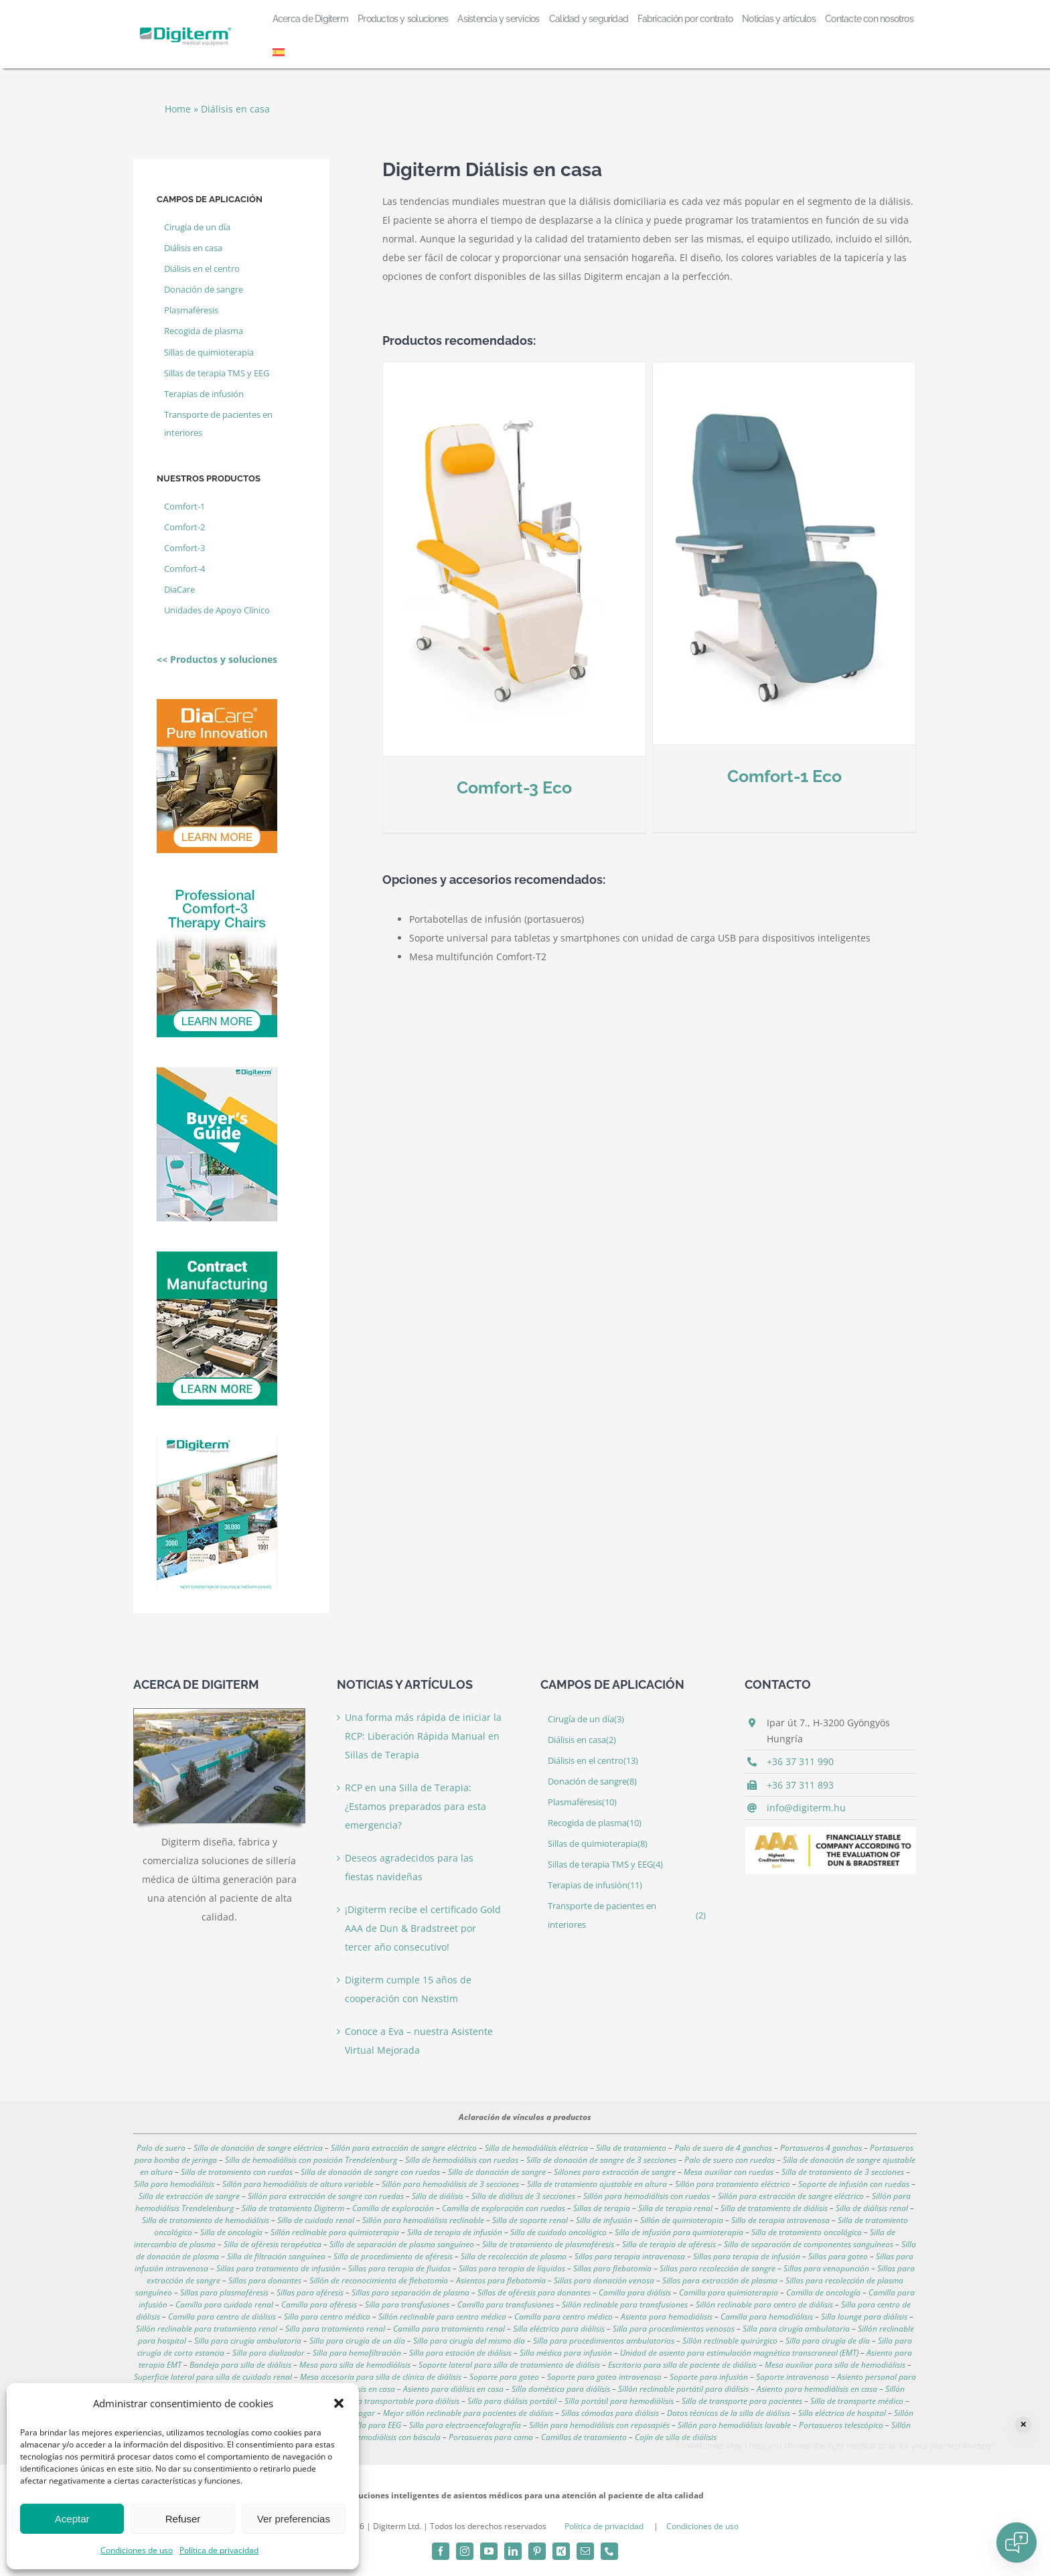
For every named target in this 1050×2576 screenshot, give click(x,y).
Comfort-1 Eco (739, 776)
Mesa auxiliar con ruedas (728, 2172)
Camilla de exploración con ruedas (503, 2208)
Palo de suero (161, 2147)
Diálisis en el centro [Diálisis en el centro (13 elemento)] (202, 269)
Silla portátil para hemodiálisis (619, 2401)
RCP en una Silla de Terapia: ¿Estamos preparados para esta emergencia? (415, 1806)
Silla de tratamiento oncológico (806, 2232)
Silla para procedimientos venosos (674, 2328)
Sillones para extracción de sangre (615, 2172)
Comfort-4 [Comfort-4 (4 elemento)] (184, 569)
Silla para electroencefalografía (465, 2425)
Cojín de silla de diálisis (676, 2437)
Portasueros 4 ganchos (821, 2147)
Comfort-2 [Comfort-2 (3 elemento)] (184, 527)
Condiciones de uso (136, 2550)
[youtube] (489, 2551)
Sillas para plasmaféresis (224, 2292)
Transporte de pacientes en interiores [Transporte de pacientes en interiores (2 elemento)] (218, 424)
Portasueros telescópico (841, 2425)
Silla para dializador (268, 2352)
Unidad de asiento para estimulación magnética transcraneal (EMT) (739, 2352)
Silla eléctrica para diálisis (559, 2328)
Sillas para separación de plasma (410, 2292)
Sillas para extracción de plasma (719, 2280)
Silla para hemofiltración (357, 2352)
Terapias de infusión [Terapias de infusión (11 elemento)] (204, 394)
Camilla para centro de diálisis (222, 2316)
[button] (339, 2403)
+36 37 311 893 (800, 1784)
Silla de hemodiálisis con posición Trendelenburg (311, 2160)
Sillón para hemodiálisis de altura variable (298, 2184)
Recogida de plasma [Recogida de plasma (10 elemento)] (203, 331)
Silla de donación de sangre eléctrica (258, 2147)
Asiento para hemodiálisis (666, 2316)
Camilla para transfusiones (505, 2304)
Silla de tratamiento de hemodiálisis (205, 2220)
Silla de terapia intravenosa (780, 2220)
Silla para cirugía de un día (357, 2340)
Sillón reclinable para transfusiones (625, 2304)
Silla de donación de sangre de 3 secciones (601, 2160)
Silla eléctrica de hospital (842, 2413)
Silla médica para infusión (566, 2352)
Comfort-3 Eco (514, 787)
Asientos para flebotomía (501, 2280)
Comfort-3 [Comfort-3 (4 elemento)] (184, 548)
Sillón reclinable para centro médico (442, 2316)
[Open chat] (1016, 2542)
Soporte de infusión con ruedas (853, 2184)
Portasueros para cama (491, 2437)
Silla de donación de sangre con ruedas (370, 2172)
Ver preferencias (293, 2518)
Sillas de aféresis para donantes (534, 2292)
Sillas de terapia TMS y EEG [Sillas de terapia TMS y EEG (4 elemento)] (216, 373)
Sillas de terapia (601, 2208)
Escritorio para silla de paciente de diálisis (682, 2364)
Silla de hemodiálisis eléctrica (536, 2147)
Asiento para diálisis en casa (453, 2389)
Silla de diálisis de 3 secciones (523, 2196)
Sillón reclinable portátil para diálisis (683, 2389)
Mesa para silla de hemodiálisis (354, 2364)
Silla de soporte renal (530, 2220)
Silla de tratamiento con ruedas (237, 2172)
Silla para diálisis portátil (511, 2401)
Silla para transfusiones (407, 2304)
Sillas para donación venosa (604, 2280)
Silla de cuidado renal (315, 2220)
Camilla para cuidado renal (224, 2304)
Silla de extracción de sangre (189, 2196)
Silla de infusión (604, 2220)
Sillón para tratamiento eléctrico (732, 2184)
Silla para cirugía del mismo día (469, 2340)
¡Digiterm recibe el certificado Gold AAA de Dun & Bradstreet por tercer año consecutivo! (423, 1928)
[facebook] (440, 2551)
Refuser (183, 2518)
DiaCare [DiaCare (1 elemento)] (179, 589)
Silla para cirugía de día (827, 2340)
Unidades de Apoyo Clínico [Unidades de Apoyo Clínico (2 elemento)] (217, 610)
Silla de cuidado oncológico (558, 2232)
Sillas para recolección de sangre (717, 2268)
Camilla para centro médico (563, 2316)
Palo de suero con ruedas (729, 2160)
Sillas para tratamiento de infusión (278, 2268)
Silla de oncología (231, 2232)
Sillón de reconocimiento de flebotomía (378, 2280)
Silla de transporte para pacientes (742, 2401)
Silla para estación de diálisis (460, 2352)
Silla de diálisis (437, 2196)
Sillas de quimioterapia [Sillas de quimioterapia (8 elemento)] (209, 352)
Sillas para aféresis (310, 2292)
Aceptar (72, 2518)
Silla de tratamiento (631, 2147)
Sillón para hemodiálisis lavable (734, 2425)
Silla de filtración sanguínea (276, 2256)
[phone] (609, 2551)
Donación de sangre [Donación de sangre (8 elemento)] (203, 289)
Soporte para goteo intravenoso (604, 2376)
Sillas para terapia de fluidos (399, 2268)
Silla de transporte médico (856, 2401)
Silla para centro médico (327, 2316)
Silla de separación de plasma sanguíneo (401, 2244)
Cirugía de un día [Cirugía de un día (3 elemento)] (197, 227)
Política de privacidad (218, 2550)
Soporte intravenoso (792, 2376)
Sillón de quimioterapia (681, 2220)
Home (178, 108)
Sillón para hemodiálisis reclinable (423, 2220)
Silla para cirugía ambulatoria (796, 2328)
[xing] (561, 2551)
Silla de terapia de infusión (454, 2232)
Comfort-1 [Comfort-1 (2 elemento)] (184, 506)
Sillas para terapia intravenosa (630, 2256)
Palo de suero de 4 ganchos (723, 2147)
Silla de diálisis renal (872, 2208)
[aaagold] (830, 1831)
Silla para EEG (376, 2425)
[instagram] (464, 2551)
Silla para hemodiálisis (174, 2184)
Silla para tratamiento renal (335, 2328)
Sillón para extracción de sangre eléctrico (404, 2147)
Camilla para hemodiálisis (767, 2316)
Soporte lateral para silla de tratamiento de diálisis (509, 2364)
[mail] (585, 2551)
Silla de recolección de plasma (514, 2256)
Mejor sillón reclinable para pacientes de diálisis (468, 2413)
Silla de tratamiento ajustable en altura (597, 2184)
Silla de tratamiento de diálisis (774, 2208)
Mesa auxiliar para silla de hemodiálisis (835, 2364)
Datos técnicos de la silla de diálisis (728, 2413)
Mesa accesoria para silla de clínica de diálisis (380, 2376)
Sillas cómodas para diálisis (610, 2413)
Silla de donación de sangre (497, 2172)
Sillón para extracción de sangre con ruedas (326, 2196)
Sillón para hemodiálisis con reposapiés (599, 2425)
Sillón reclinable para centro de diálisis (764, 2304)
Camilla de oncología (823, 2292)
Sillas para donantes (264, 2280)
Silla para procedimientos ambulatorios (603, 2340)
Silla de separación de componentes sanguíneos (808, 2244)
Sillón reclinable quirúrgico (729, 2340)
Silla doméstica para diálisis (561, 2389)
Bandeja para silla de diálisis (240, 2364)
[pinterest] (537, 2551)
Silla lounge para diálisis (864, 2316)
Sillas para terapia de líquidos (512, 2268)
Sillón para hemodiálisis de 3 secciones (450, 2184)
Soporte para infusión (709, 2376)
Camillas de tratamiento (584, 2437)
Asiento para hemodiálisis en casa (817, 2389)
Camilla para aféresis (319, 2304)
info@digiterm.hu (806, 1807)
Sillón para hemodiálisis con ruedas (646, 2196)
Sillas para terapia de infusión (746, 2256)
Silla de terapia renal (675, 2208)
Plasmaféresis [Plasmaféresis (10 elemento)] (191, 310)
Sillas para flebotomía (612, 2268)
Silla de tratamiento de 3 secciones (842, 2172)
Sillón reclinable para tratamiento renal (206, 2328)
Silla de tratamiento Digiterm (293, 2208)
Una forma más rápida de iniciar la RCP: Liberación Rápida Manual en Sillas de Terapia (423, 1736)
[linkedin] (513, 2551)
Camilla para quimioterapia (728, 2292)
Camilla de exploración (393, 2208)
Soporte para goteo (504, 2376)
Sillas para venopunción (826, 2268)
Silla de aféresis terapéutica (272, 2244)
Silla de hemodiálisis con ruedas (461, 2160)
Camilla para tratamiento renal (449, 2328)
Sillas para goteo (838, 2256)
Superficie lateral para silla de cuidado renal (213, 2376)
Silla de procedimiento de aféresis (393, 2256)
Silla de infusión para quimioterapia (679, 2232)
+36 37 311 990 (800, 1761)
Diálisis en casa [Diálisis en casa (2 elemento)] (193, 248)
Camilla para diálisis (635, 2292)
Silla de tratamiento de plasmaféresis (548, 2244)
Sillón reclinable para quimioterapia (335, 2232)
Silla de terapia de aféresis (669, 2244)
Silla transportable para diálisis (403, 2401)
